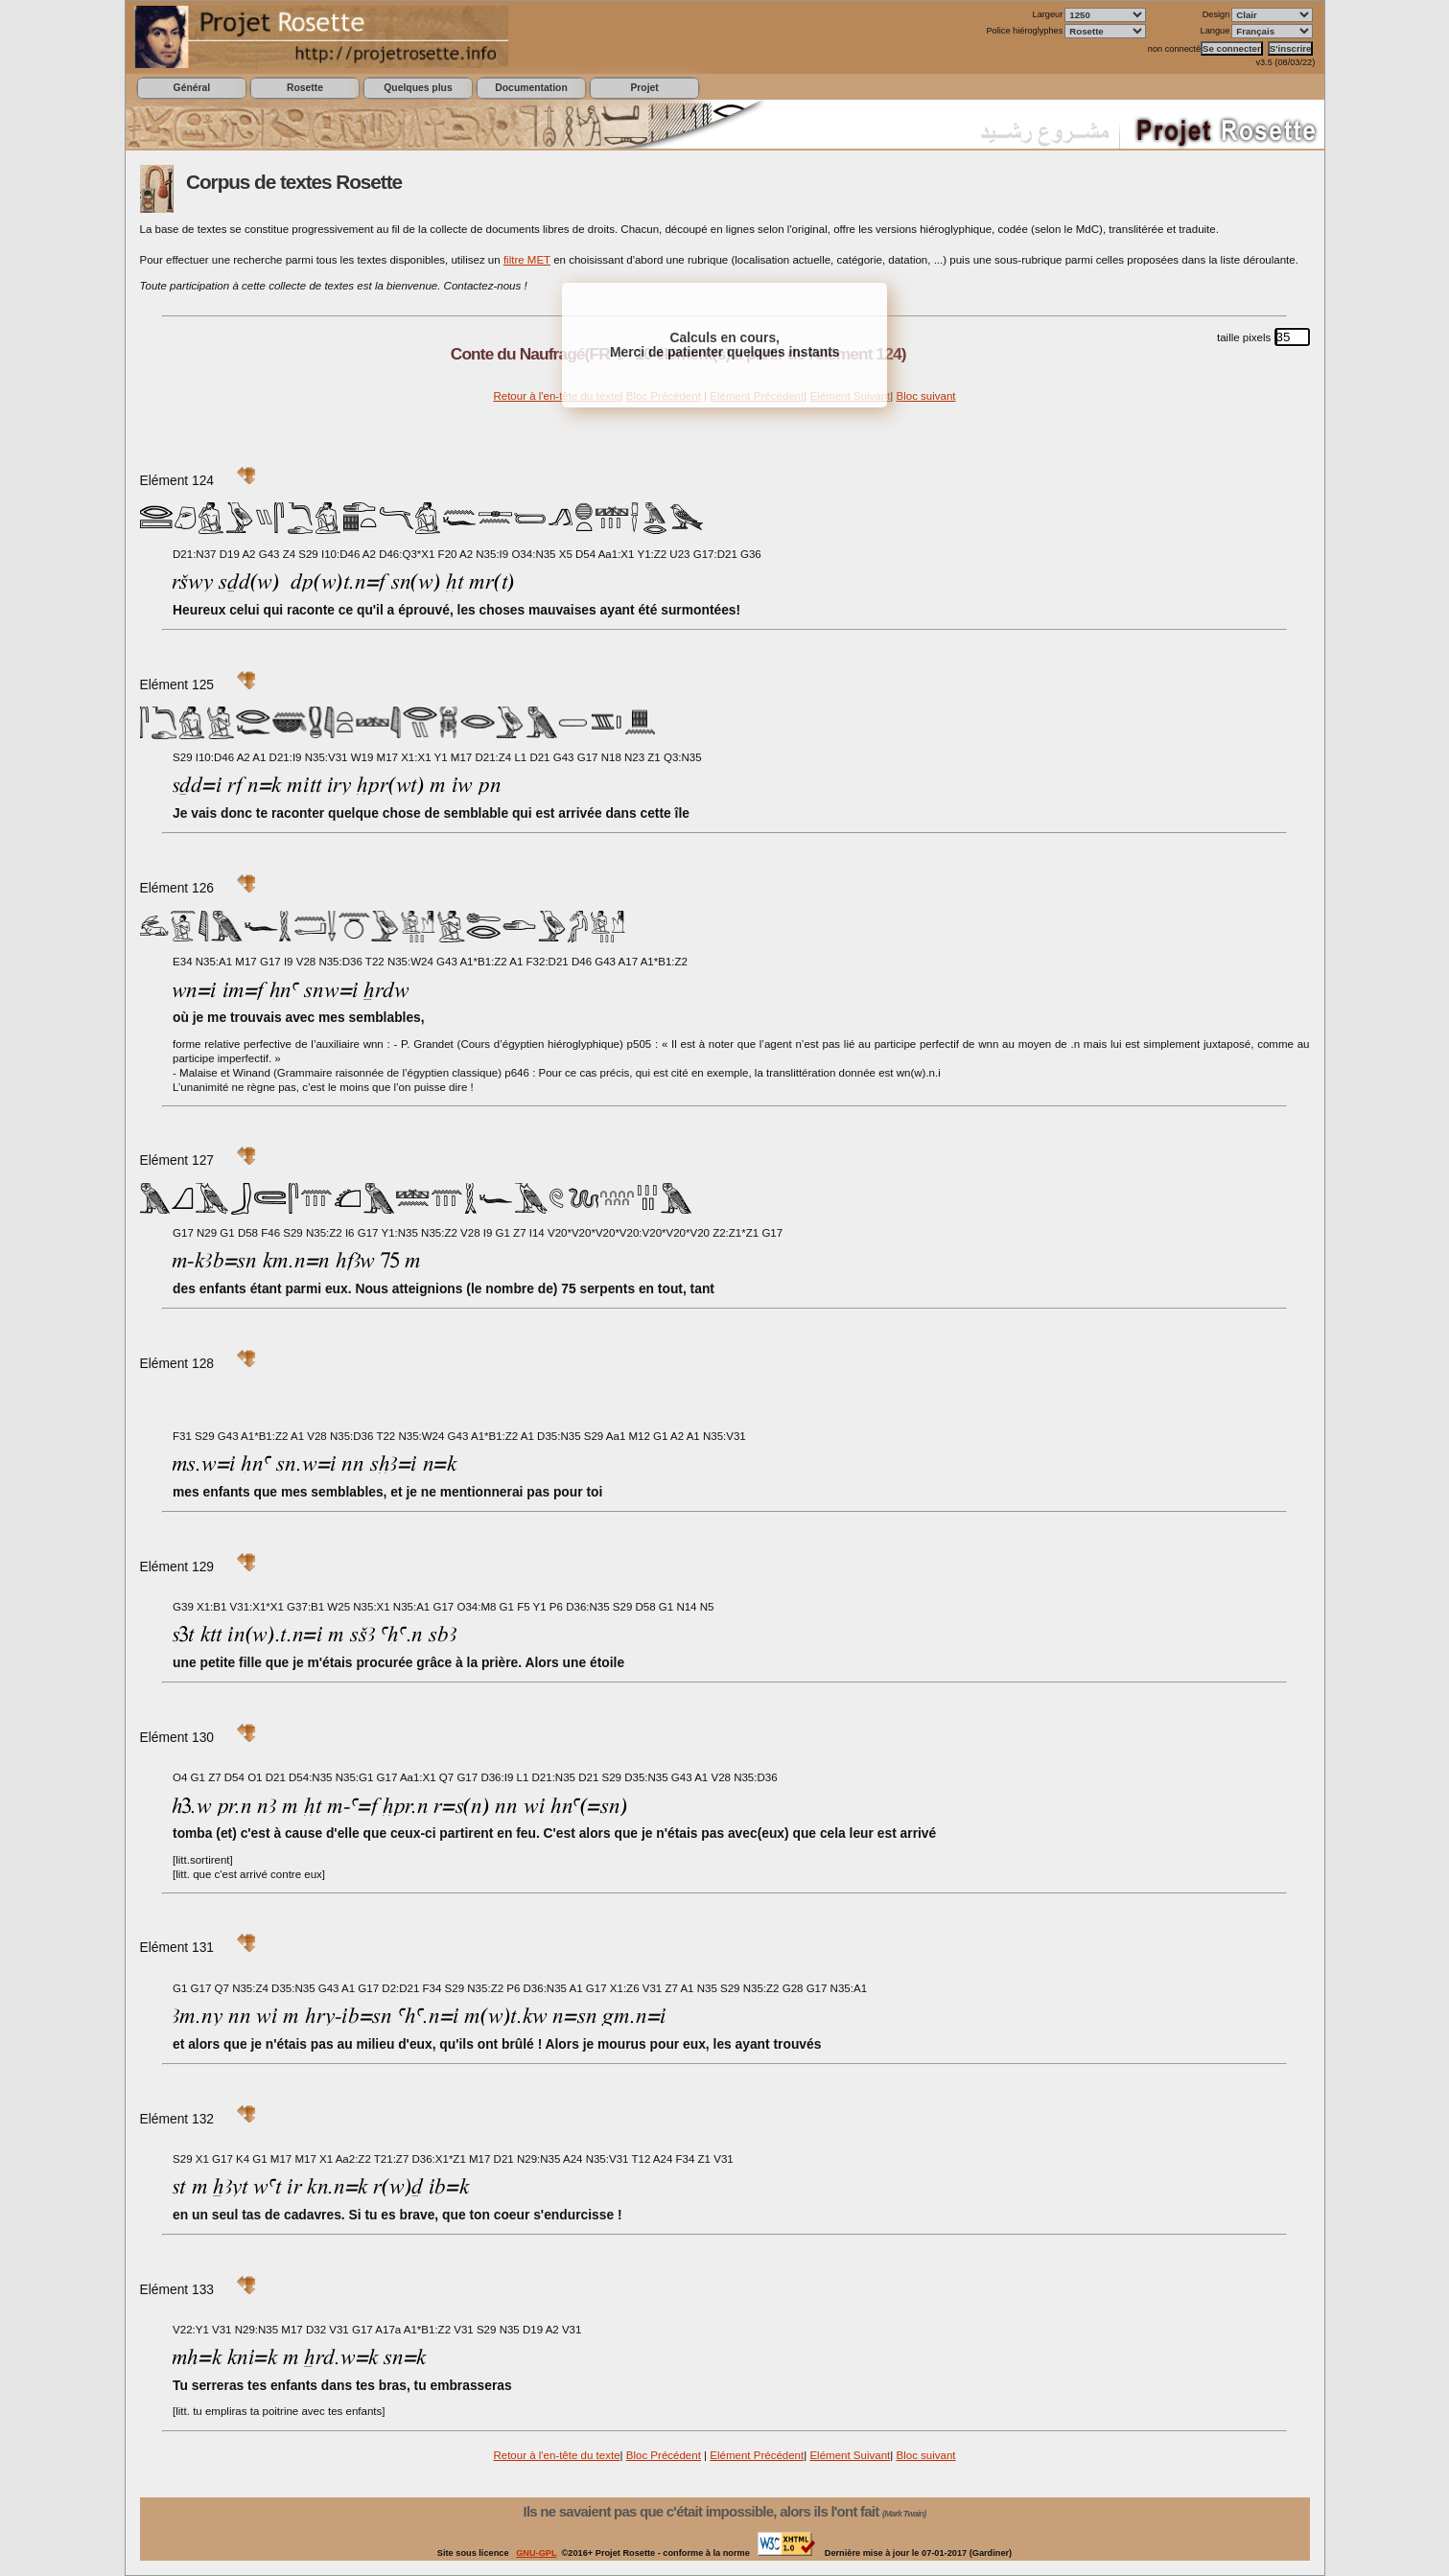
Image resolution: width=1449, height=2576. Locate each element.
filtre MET (526, 260)
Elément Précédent (757, 2455)
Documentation (531, 87)
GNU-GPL (536, 2553)
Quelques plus (418, 87)
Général (192, 87)
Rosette (305, 87)
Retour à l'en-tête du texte (556, 396)
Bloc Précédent (663, 2455)
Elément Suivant (849, 2455)
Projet (644, 87)
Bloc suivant (925, 396)
